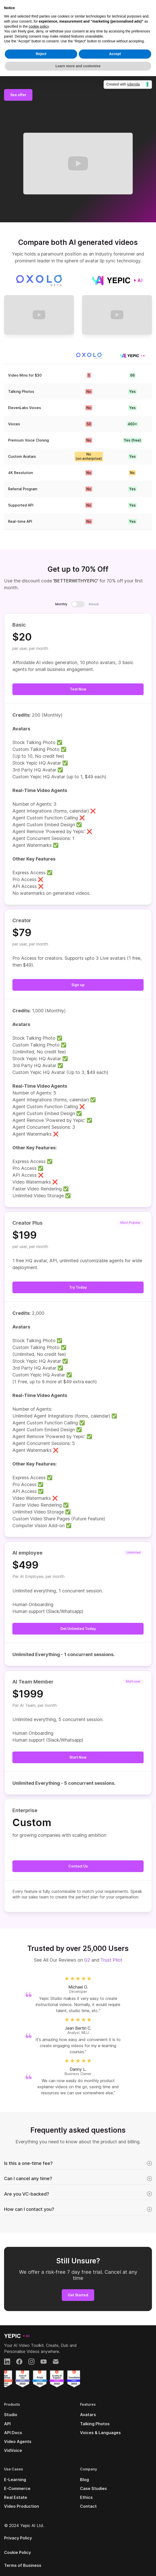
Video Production (21, 2506)
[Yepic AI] (16, 2335)
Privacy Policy (18, 2537)
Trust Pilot (111, 1960)
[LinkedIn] (7, 2362)
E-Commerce (17, 2488)
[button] (78, 2163)
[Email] (56, 2362)
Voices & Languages (100, 2432)
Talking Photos (95, 2423)
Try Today (78, 1287)
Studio (10, 2414)
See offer (18, 95)
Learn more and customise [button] (78, 66)
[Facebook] (19, 2362)
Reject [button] (41, 54)
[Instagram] (31, 2362)
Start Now (78, 1757)
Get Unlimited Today (78, 1628)
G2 (87, 1960)
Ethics (86, 2497)
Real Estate (15, 2497)
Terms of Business (22, 2565)
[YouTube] (44, 2362)
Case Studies (93, 2488)
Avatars (88, 2414)
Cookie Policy (17, 2552)
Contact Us (78, 1866)
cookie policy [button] (39, 26)
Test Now (78, 689)
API (7, 2423)
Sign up (78, 985)
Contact (88, 2506)
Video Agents (17, 2441)
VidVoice (13, 2450)
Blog (84, 2479)
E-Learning (15, 2479)
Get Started (78, 2295)
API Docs (13, 2432)
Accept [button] (115, 54)
